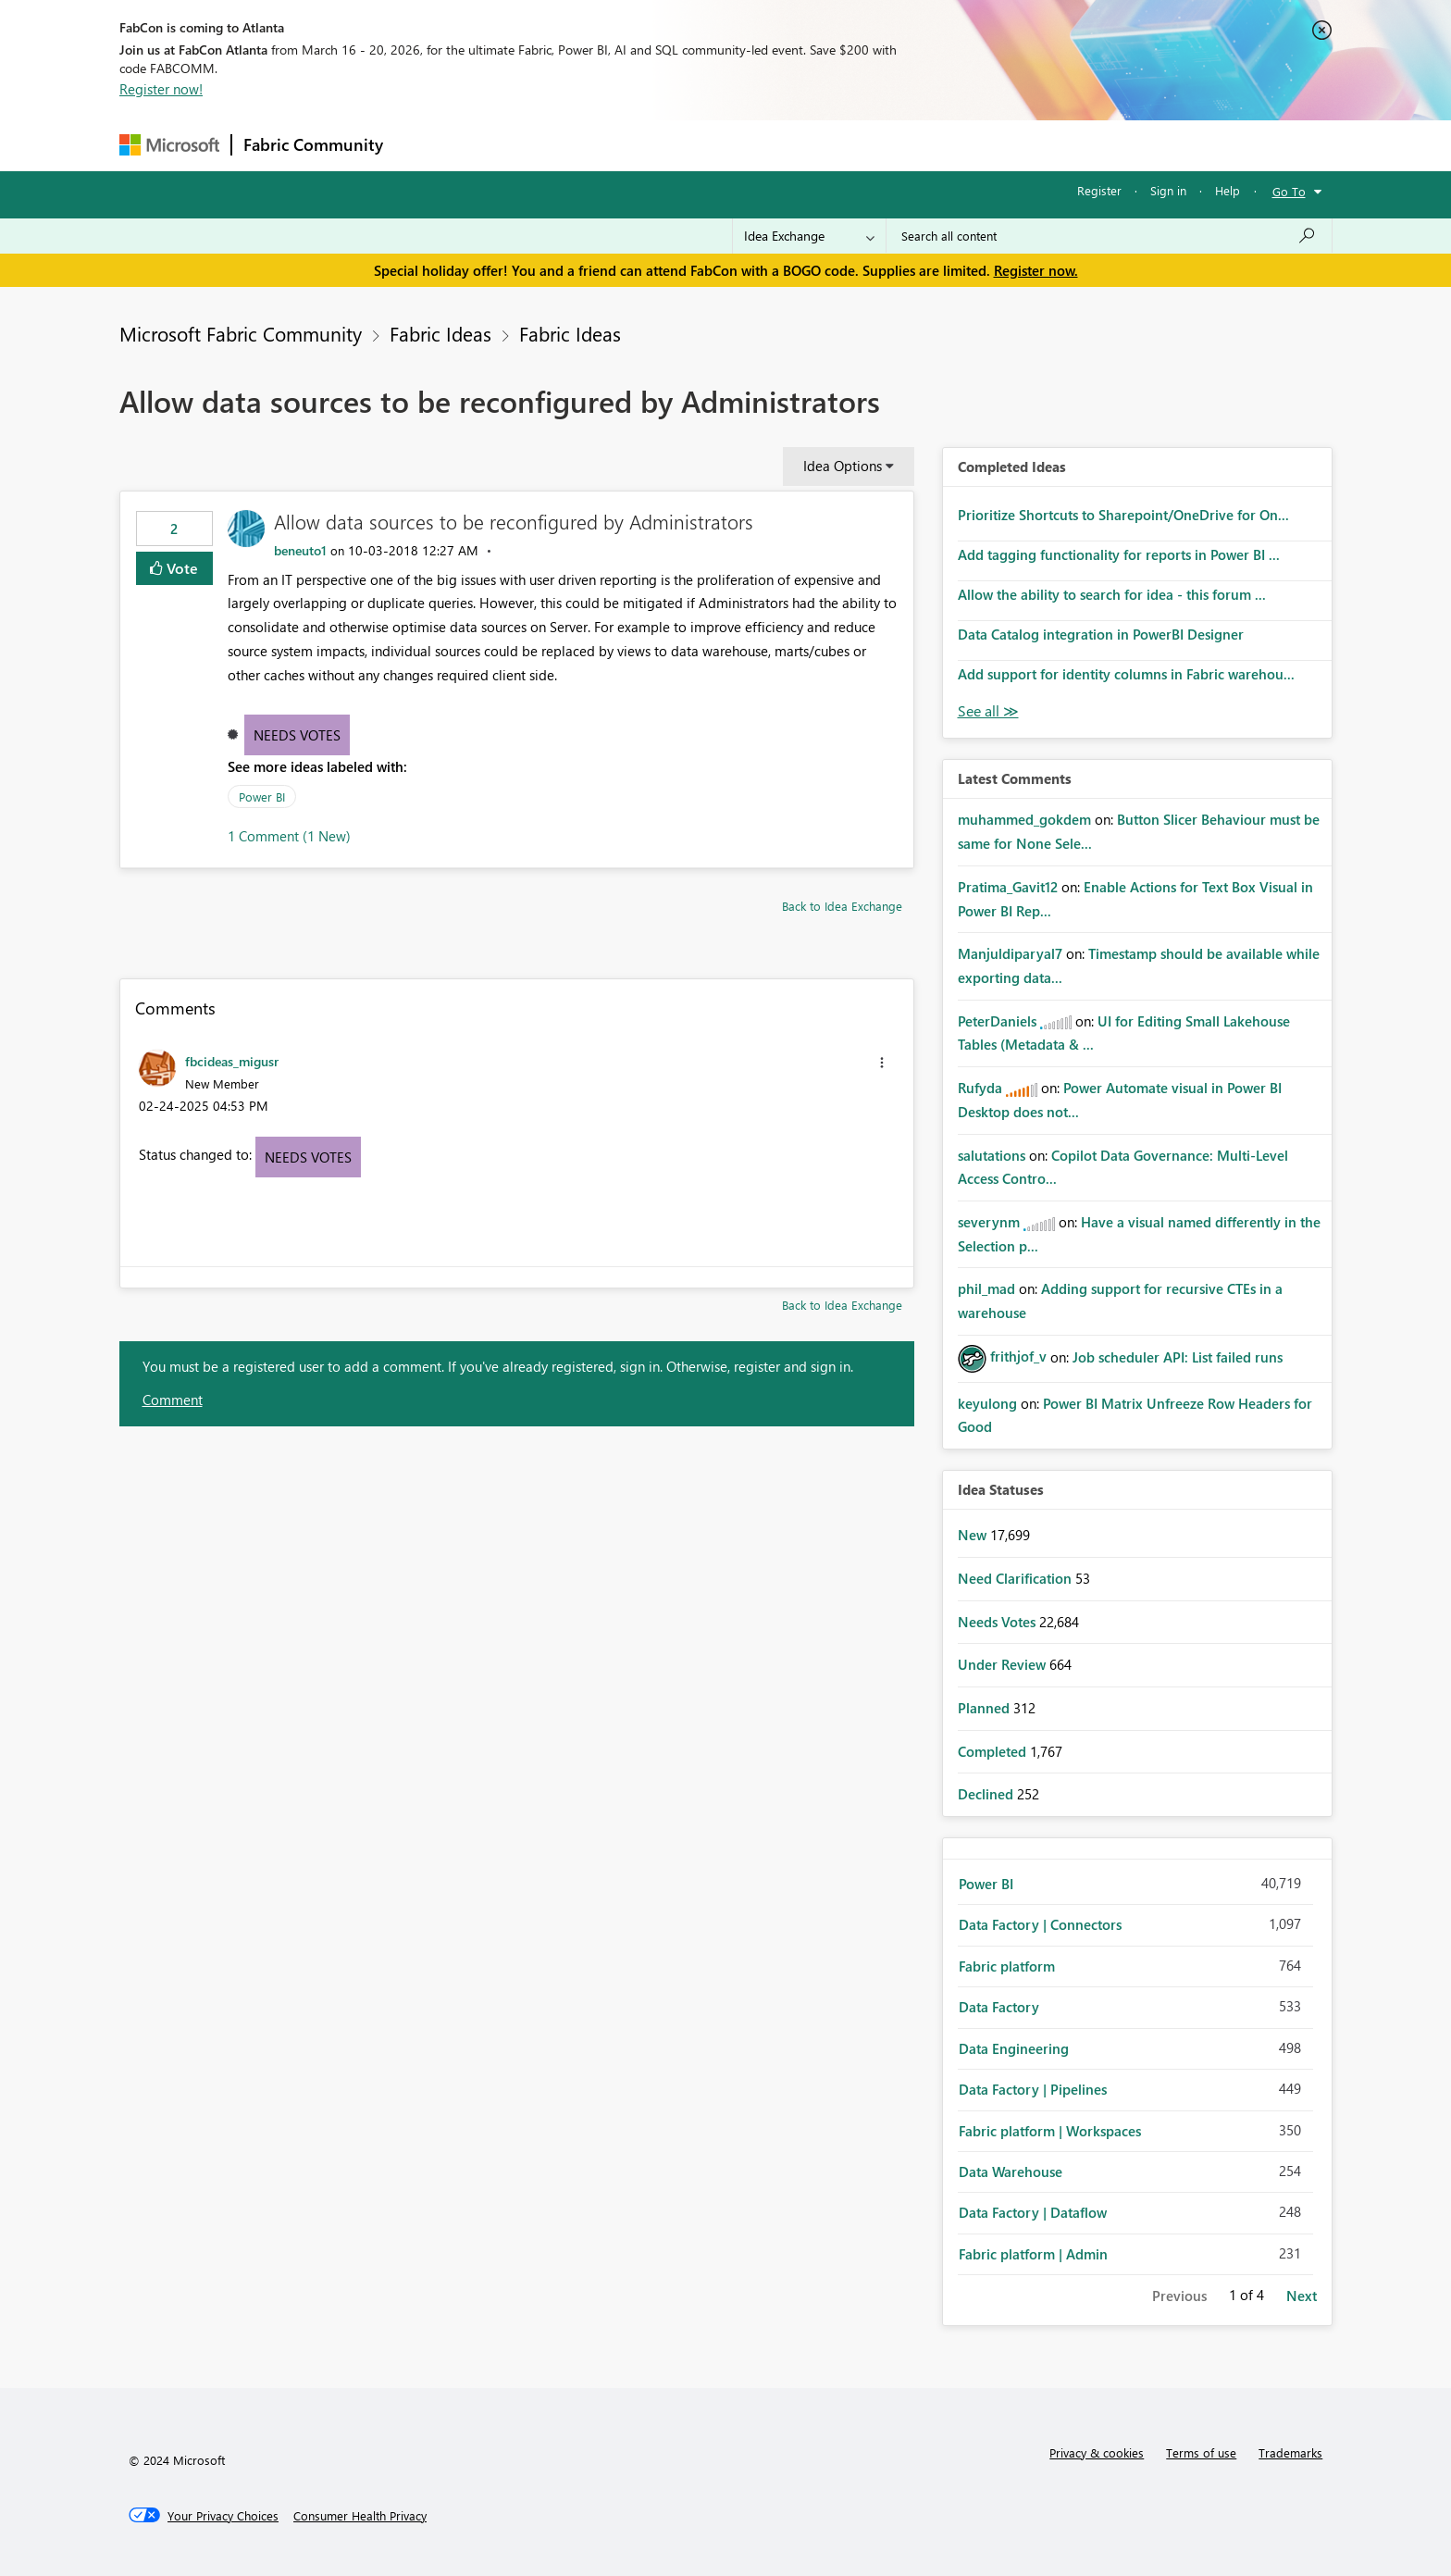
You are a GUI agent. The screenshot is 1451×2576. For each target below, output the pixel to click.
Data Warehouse (1010, 2171)
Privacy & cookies (1096, 2452)
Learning (819, 145)
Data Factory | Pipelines (1033, 2089)
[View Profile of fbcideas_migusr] (232, 1061)
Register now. (1036, 270)
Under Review (1003, 1664)
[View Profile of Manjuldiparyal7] (1010, 953)
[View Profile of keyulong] (987, 1403)
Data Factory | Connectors (1040, 1924)
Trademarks (1290, 2452)
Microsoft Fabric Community (240, 333)
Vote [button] (180, 568)
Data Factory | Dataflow (1033, 2212)
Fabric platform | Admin (1033, 2254)
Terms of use (1201, 2452)
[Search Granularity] (809, 236)
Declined (987, 1794)
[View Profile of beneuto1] (300, 550)
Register (1099, 190)
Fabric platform (1007, 1966)
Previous (1179, 2295)
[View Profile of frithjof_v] (1018, 1356)
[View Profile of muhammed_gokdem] (1024, 819)
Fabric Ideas (440, 333)
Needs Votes (297, 735)
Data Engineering (1014, 2048)
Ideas (582, 145)
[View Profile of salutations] (991, 1155)
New (974, 1534)
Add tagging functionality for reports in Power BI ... (1119, 554)
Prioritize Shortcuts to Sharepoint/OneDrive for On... (1123, 514)
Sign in (1168, 190)
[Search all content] (1109, 236)
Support (897, 145)
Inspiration (506, 145)
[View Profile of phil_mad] (986, 1288)
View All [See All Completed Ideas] (988, 711)
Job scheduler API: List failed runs (1178, 1356)
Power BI (262, 796)
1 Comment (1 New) (289, 836)
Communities (665, 145)
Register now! (161, 89)
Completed (994, 1751)
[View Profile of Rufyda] (980, 1087)
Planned (985, 1708)
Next (1301, 2295)
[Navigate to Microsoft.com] (169, 145)
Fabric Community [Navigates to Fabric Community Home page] (313, 144)
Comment (173, 1399)
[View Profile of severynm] (989, 1222)
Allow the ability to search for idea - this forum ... (1112, 594)
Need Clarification (1016, 1578)
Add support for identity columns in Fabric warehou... (1126, 674)
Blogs (748, 145)
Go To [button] (1289, 191)
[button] (882, 1063)
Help (1227, 190)
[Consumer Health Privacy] (360, 2515)
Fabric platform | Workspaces (1050, 2131)
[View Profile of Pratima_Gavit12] (1008, 886)
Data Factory (999, 2006)
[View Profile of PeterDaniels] (997, 1021)
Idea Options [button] (842, 465)
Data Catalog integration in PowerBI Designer (1101, 634)
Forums (425, 145)
